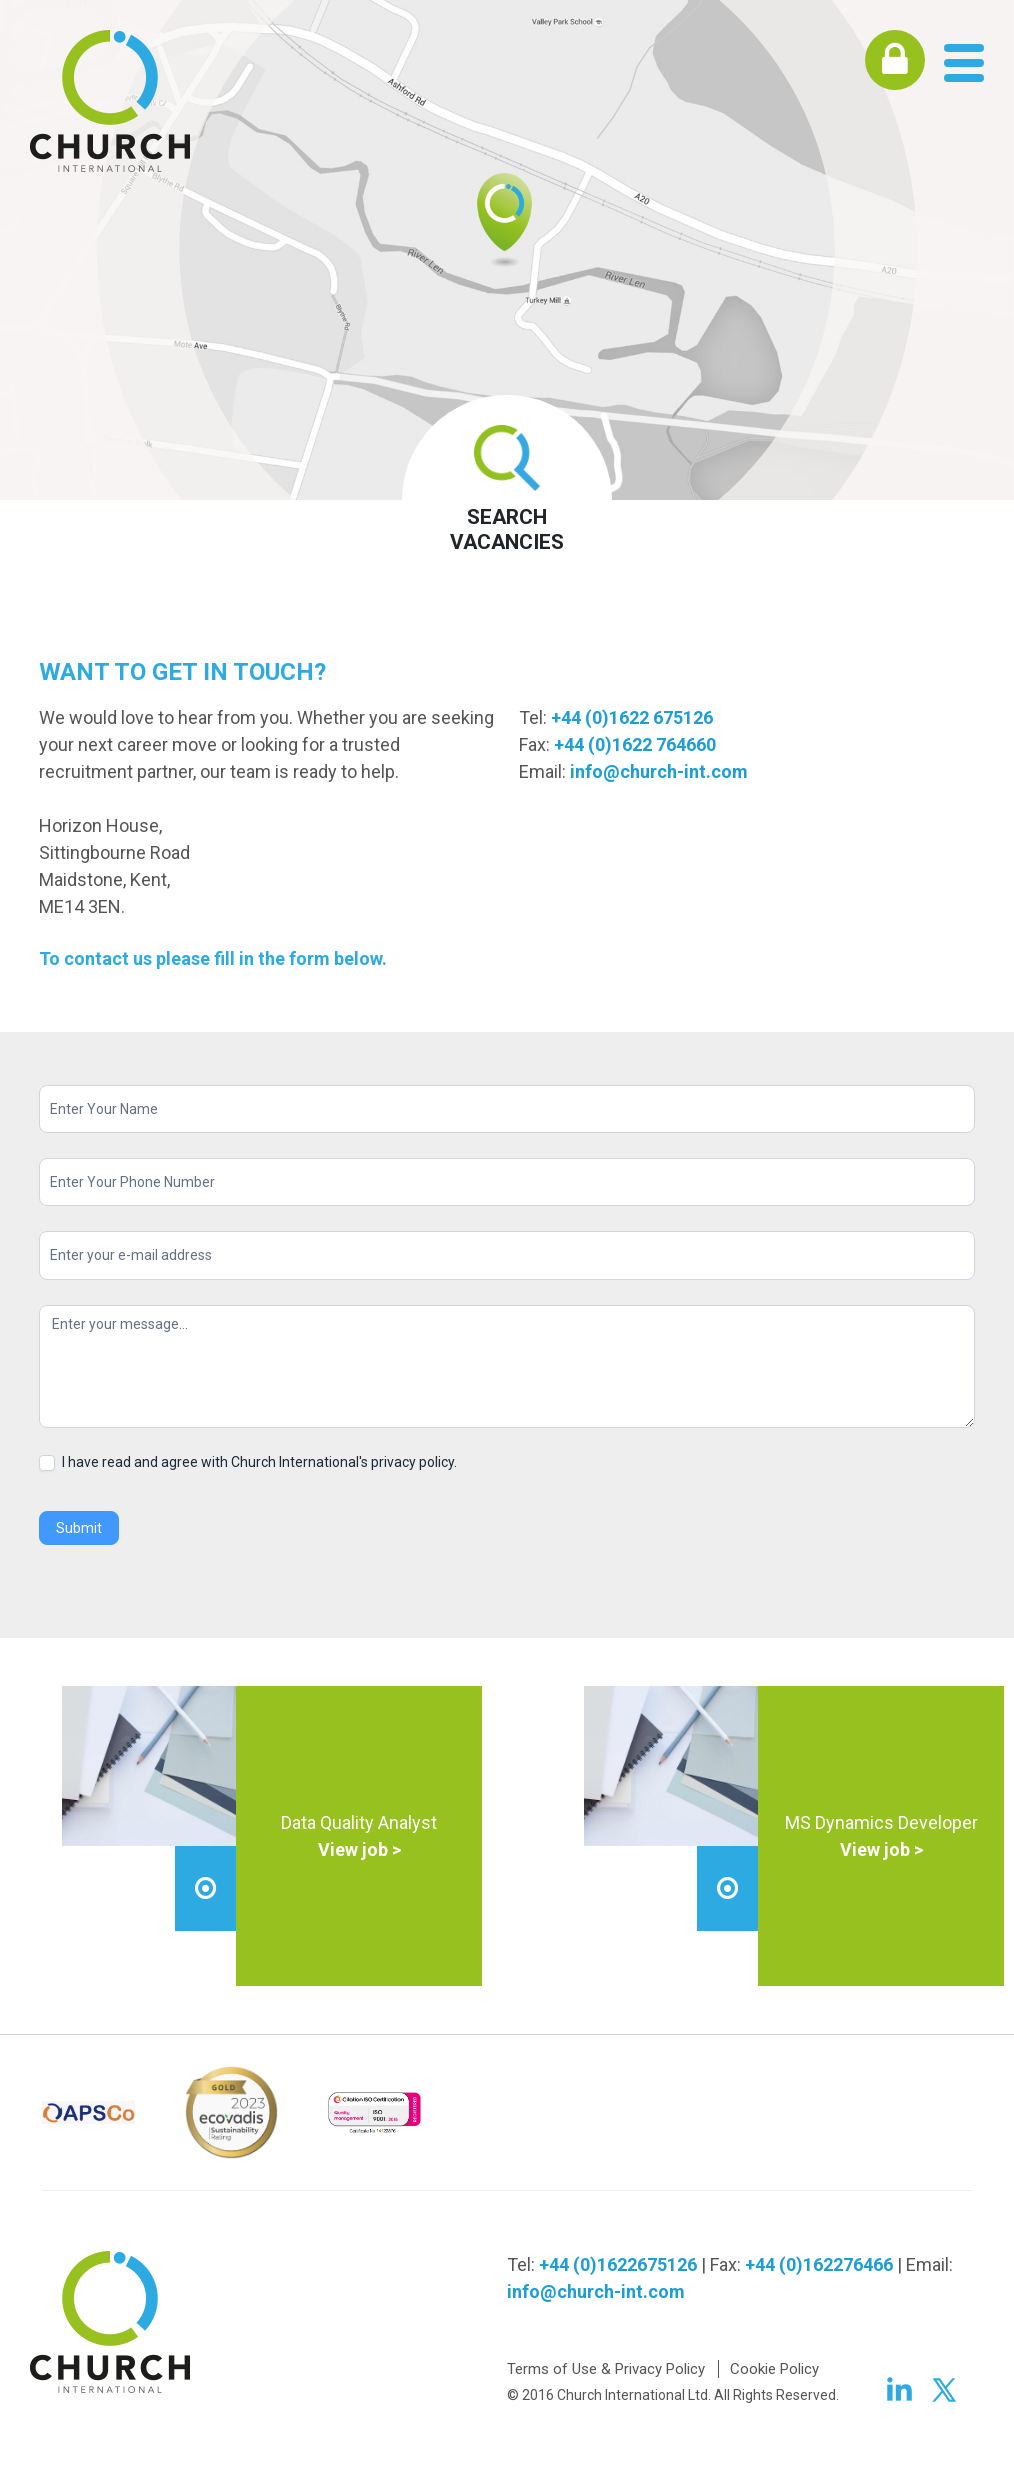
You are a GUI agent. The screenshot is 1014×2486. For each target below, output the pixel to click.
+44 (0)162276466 (819, 2264)
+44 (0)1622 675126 (632, 717)
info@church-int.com (659, 771)
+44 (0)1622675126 (618, 2264)
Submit (79, 1528)
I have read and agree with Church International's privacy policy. (248, 1462)
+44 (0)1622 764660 (635, 744)
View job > (359, 1849)
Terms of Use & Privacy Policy (606, 2369)
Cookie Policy (774, 2369)
